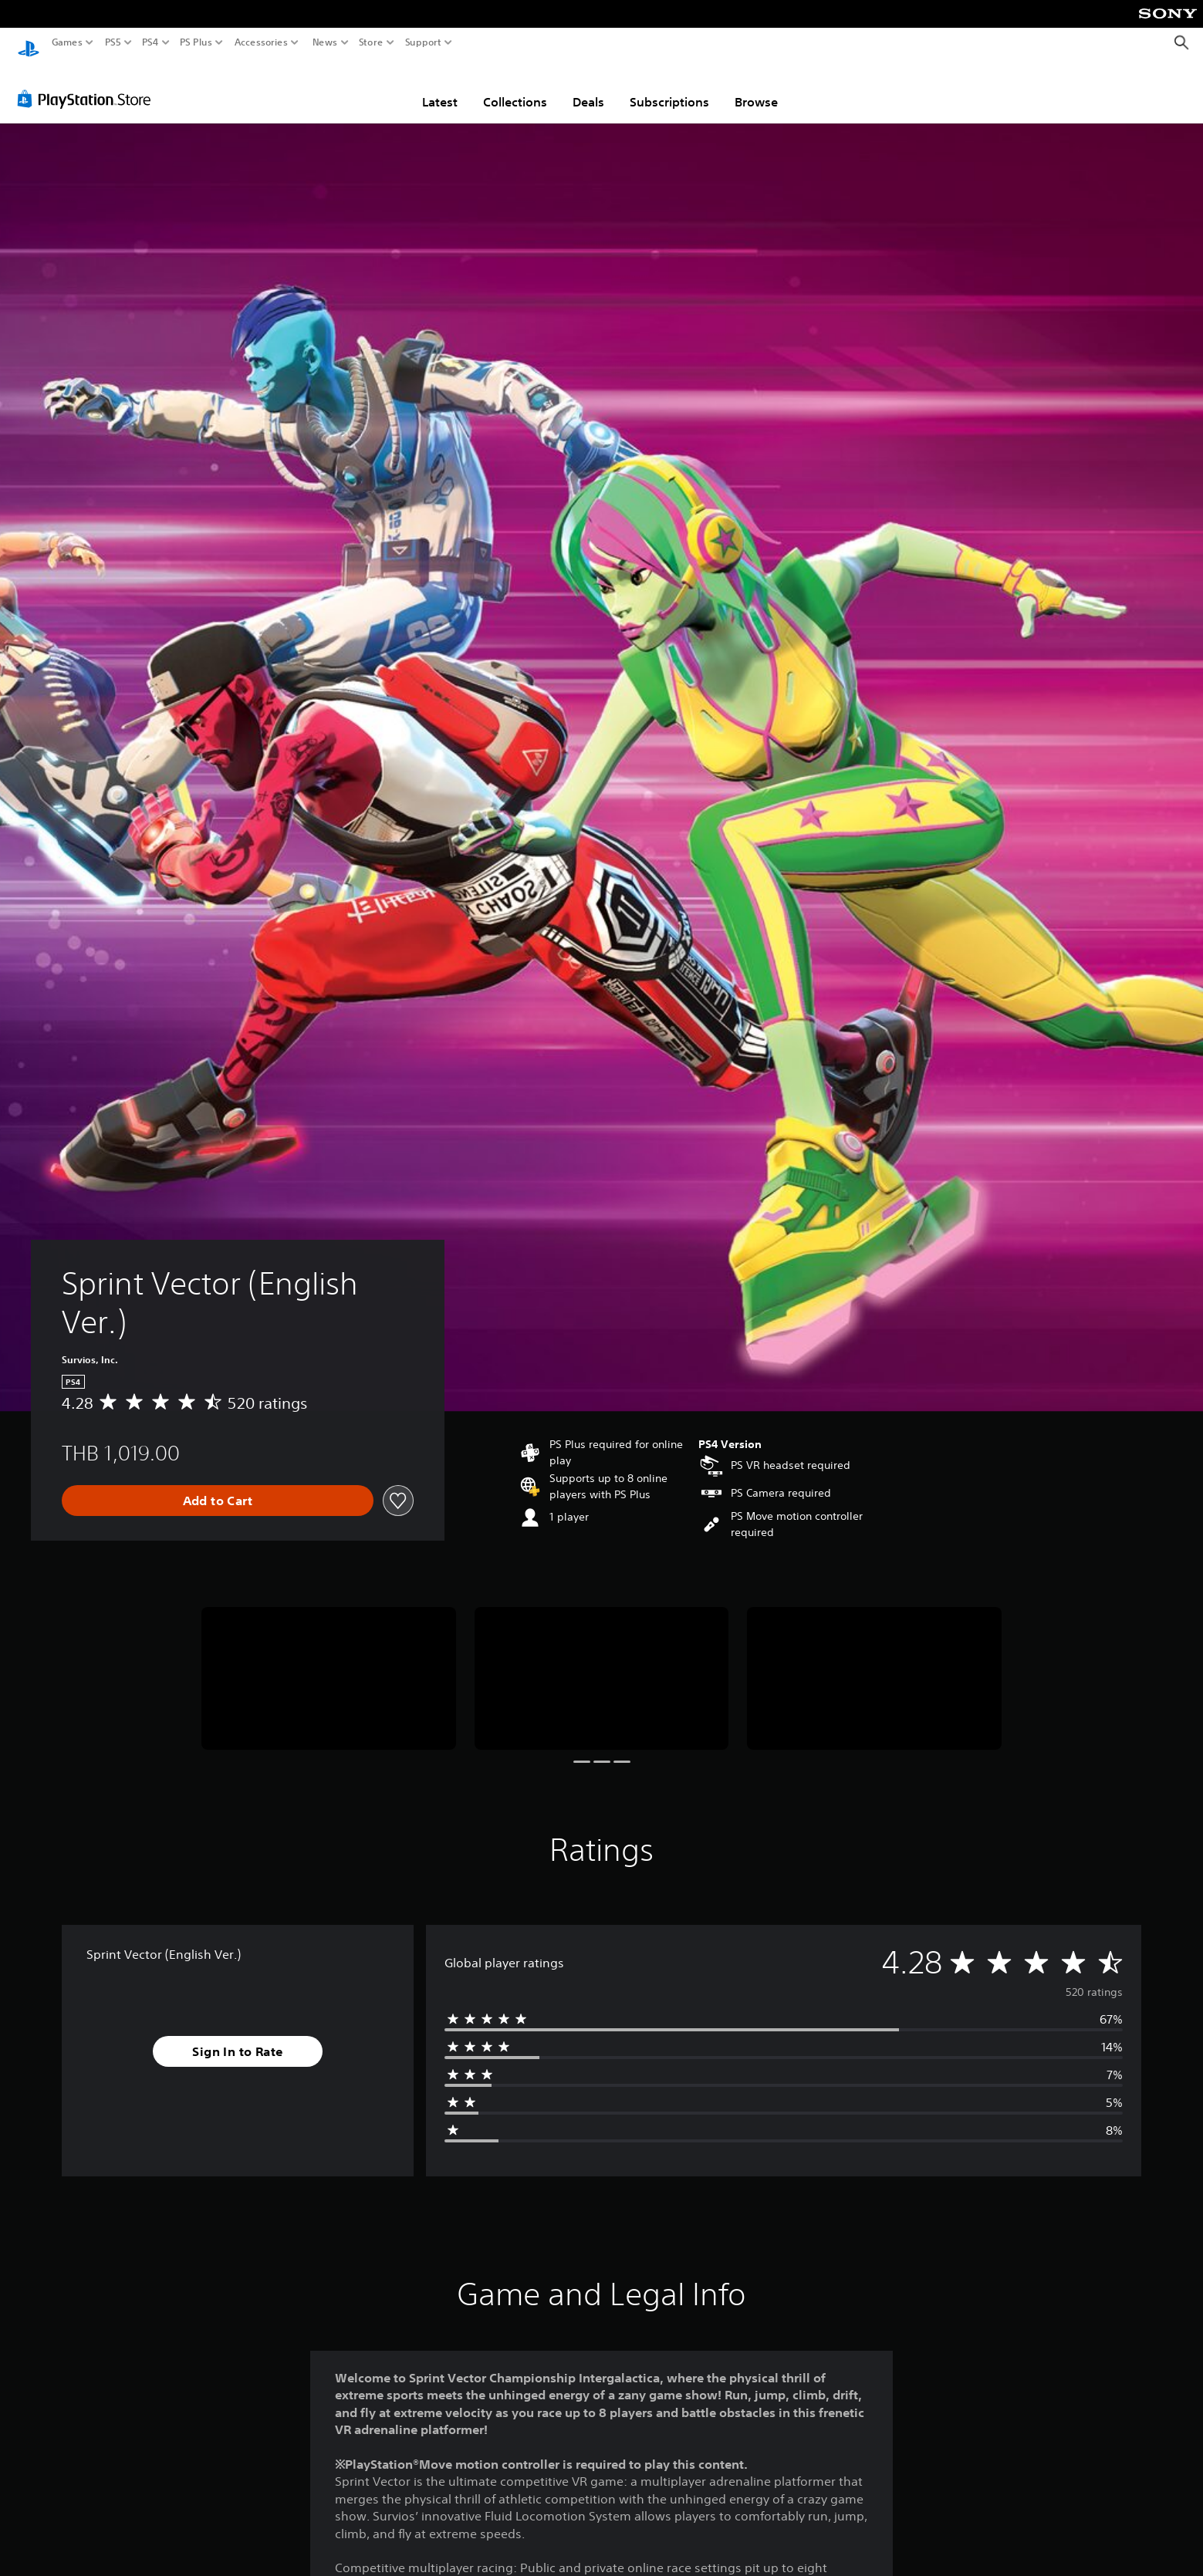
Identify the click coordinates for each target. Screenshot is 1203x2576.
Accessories (261, 42)
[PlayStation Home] (28, 43)
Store (371, 42)
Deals (588, 87)
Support (423, 42)
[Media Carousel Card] (328, 1663)
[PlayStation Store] (88, 84)
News (324, 42)
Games (67, 42)
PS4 (150, 42)
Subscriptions (669, 87)
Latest (440, 87)
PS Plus (196, 42)
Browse (756, 87)
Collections (515, 87)
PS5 (113, 42)
